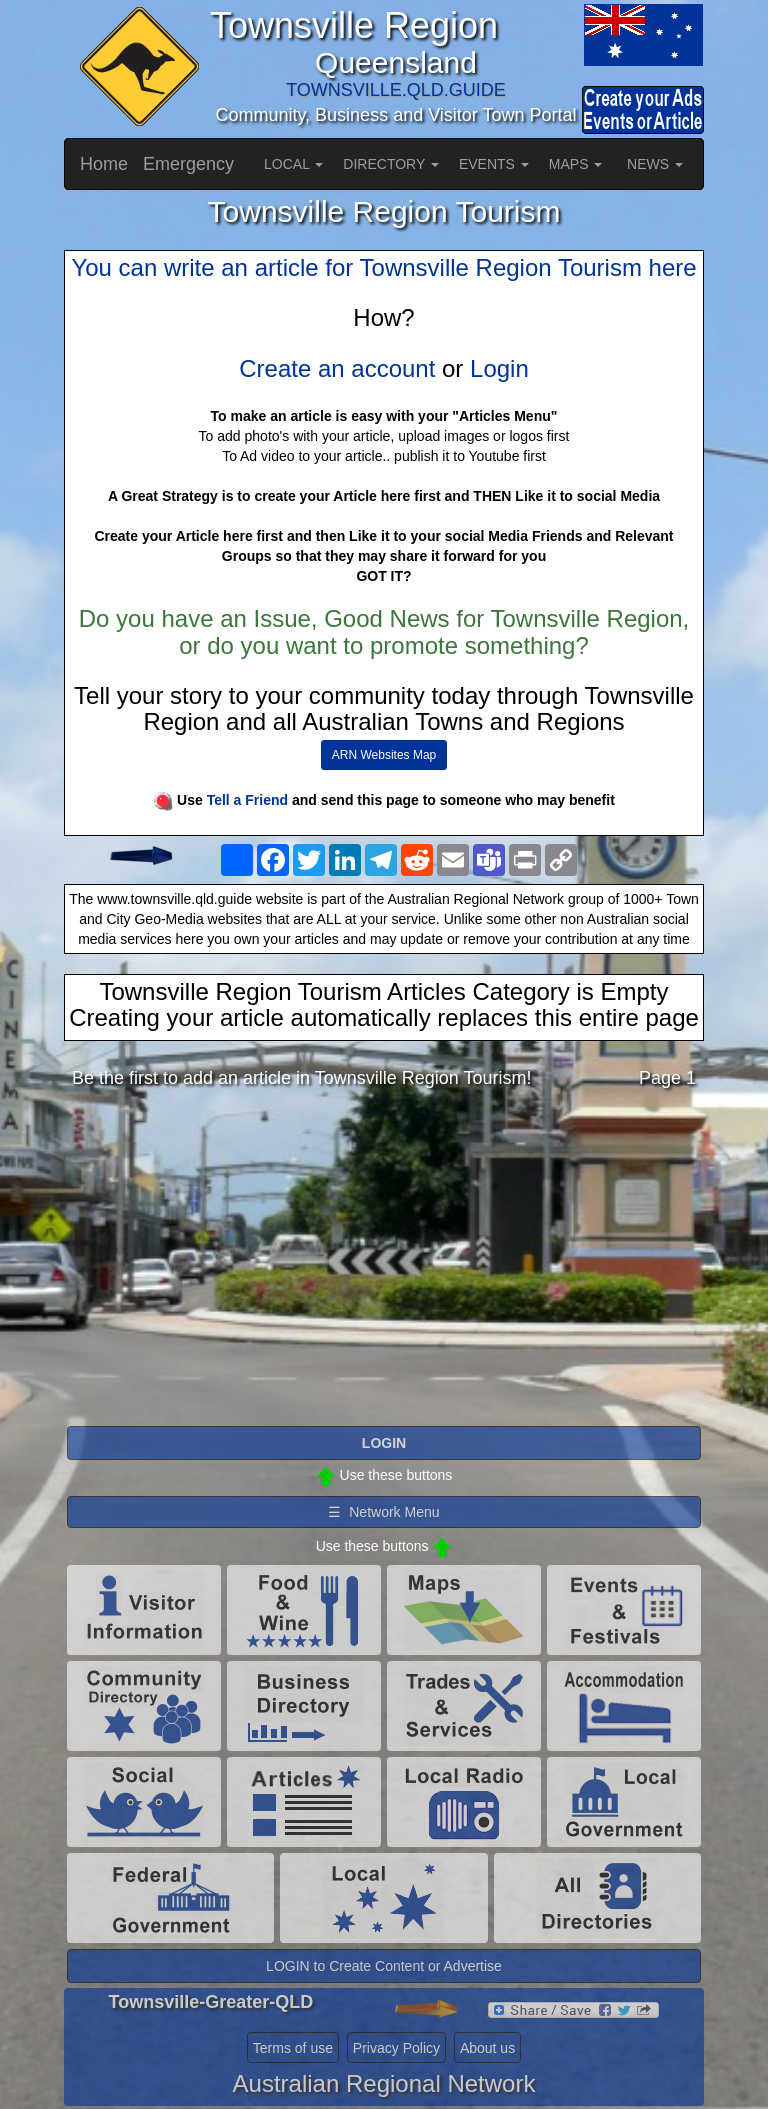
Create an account (337, 368)
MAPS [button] (576, 164)
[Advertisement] (384, 1263)
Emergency (188, 164)
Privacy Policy (396, 2048)
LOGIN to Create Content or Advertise (384, 1966)
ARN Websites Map (384, 755)
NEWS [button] (655, 164)
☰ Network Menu (383, 1512)
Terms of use (293, 2048)
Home (104, 164)
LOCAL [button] (293, 164)
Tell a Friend (247, 800)
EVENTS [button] (494, 164)
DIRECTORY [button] (391, 164)
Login (499, 368)
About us (487, 2048)
